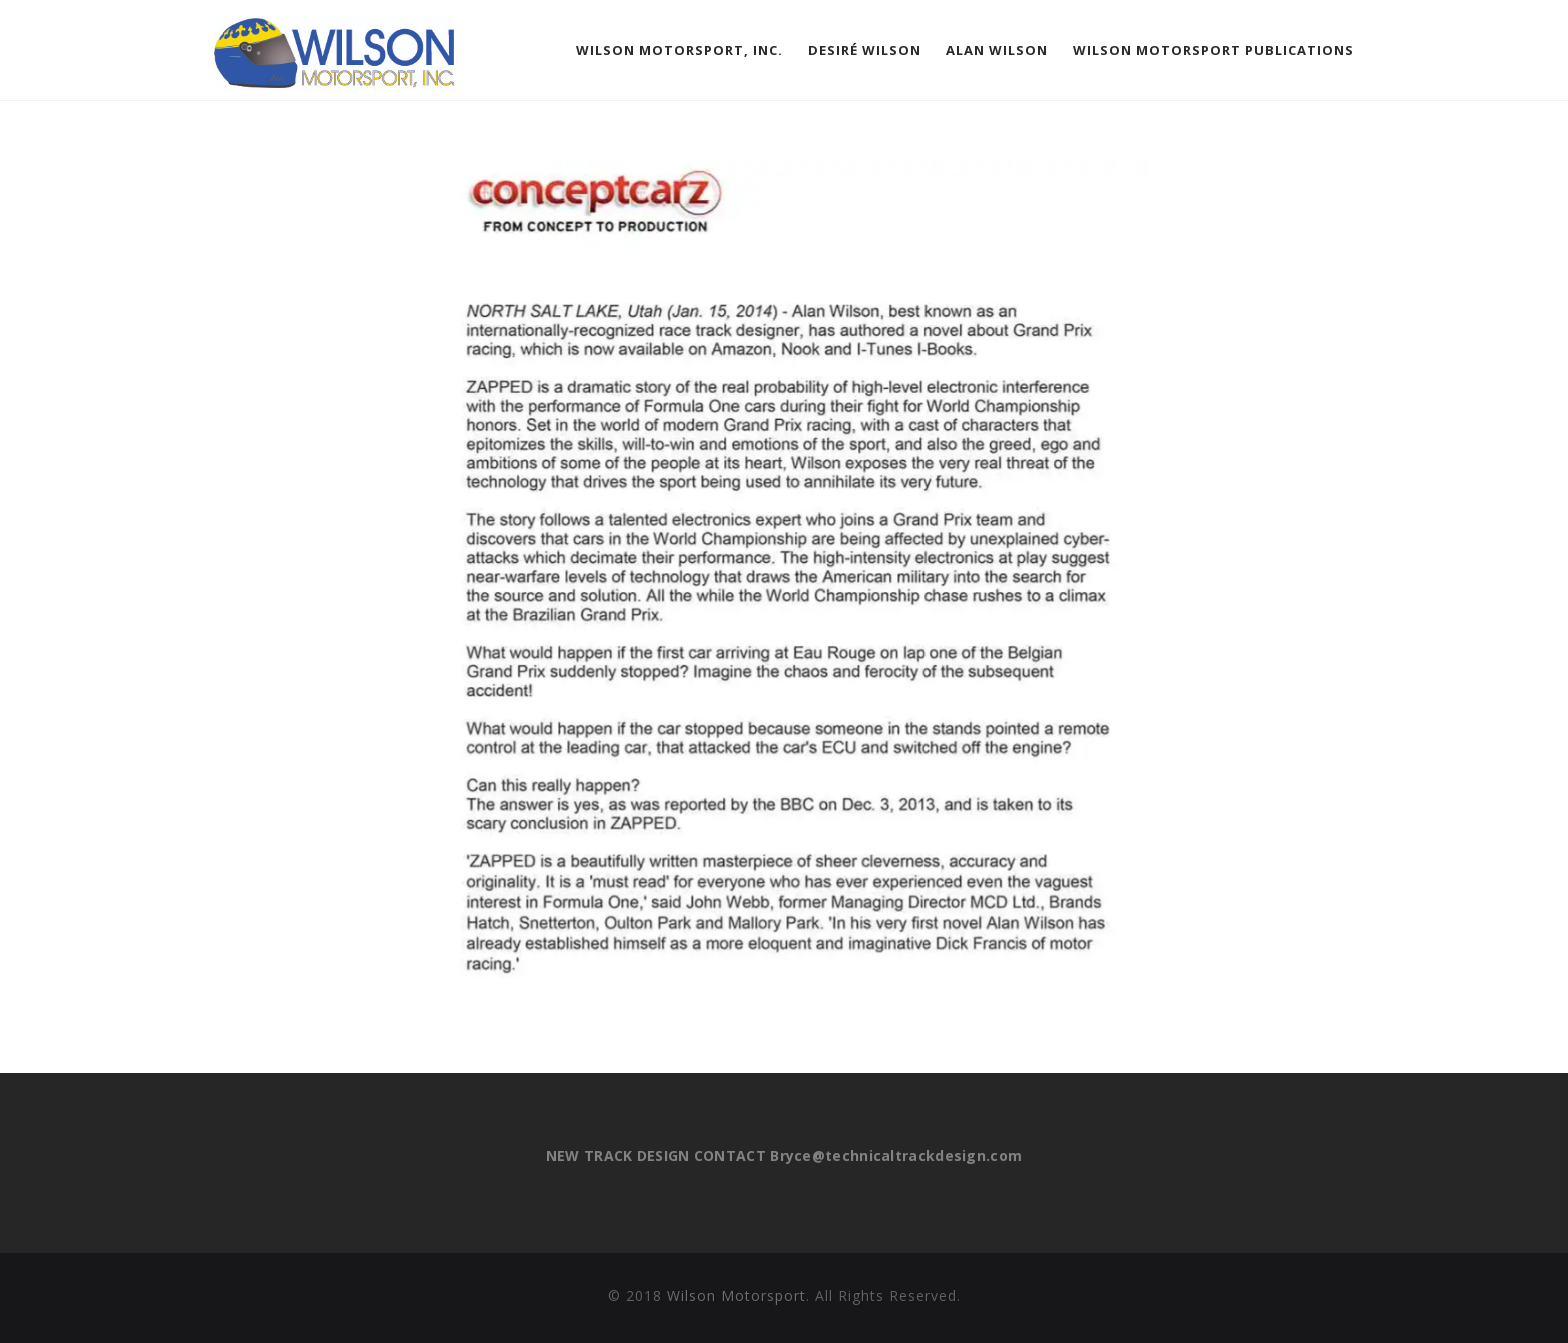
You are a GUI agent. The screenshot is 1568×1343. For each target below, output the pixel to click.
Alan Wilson (997, 50)
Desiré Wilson (864, 50)
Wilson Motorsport (736, 1295)
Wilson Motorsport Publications (1213, 50)
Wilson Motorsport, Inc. (679, 50)
